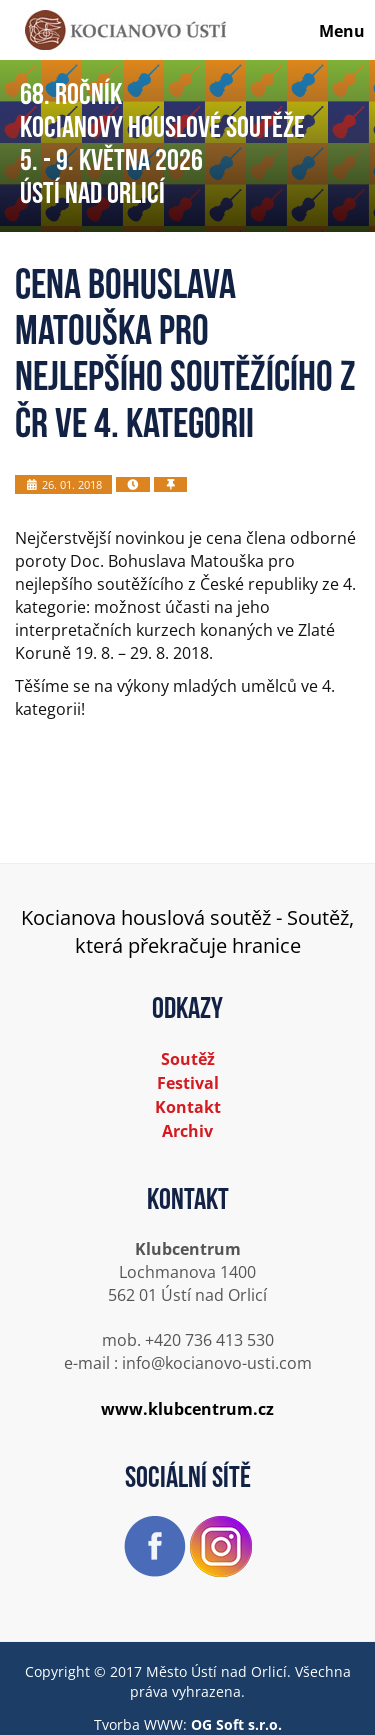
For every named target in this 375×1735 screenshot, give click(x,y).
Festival (188, 1083)
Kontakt (188, 1107)
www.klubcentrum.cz (187, 1409)
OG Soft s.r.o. (236, 1724)
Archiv (187, 1131)
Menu (342, 31)
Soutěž (188, 1059)
